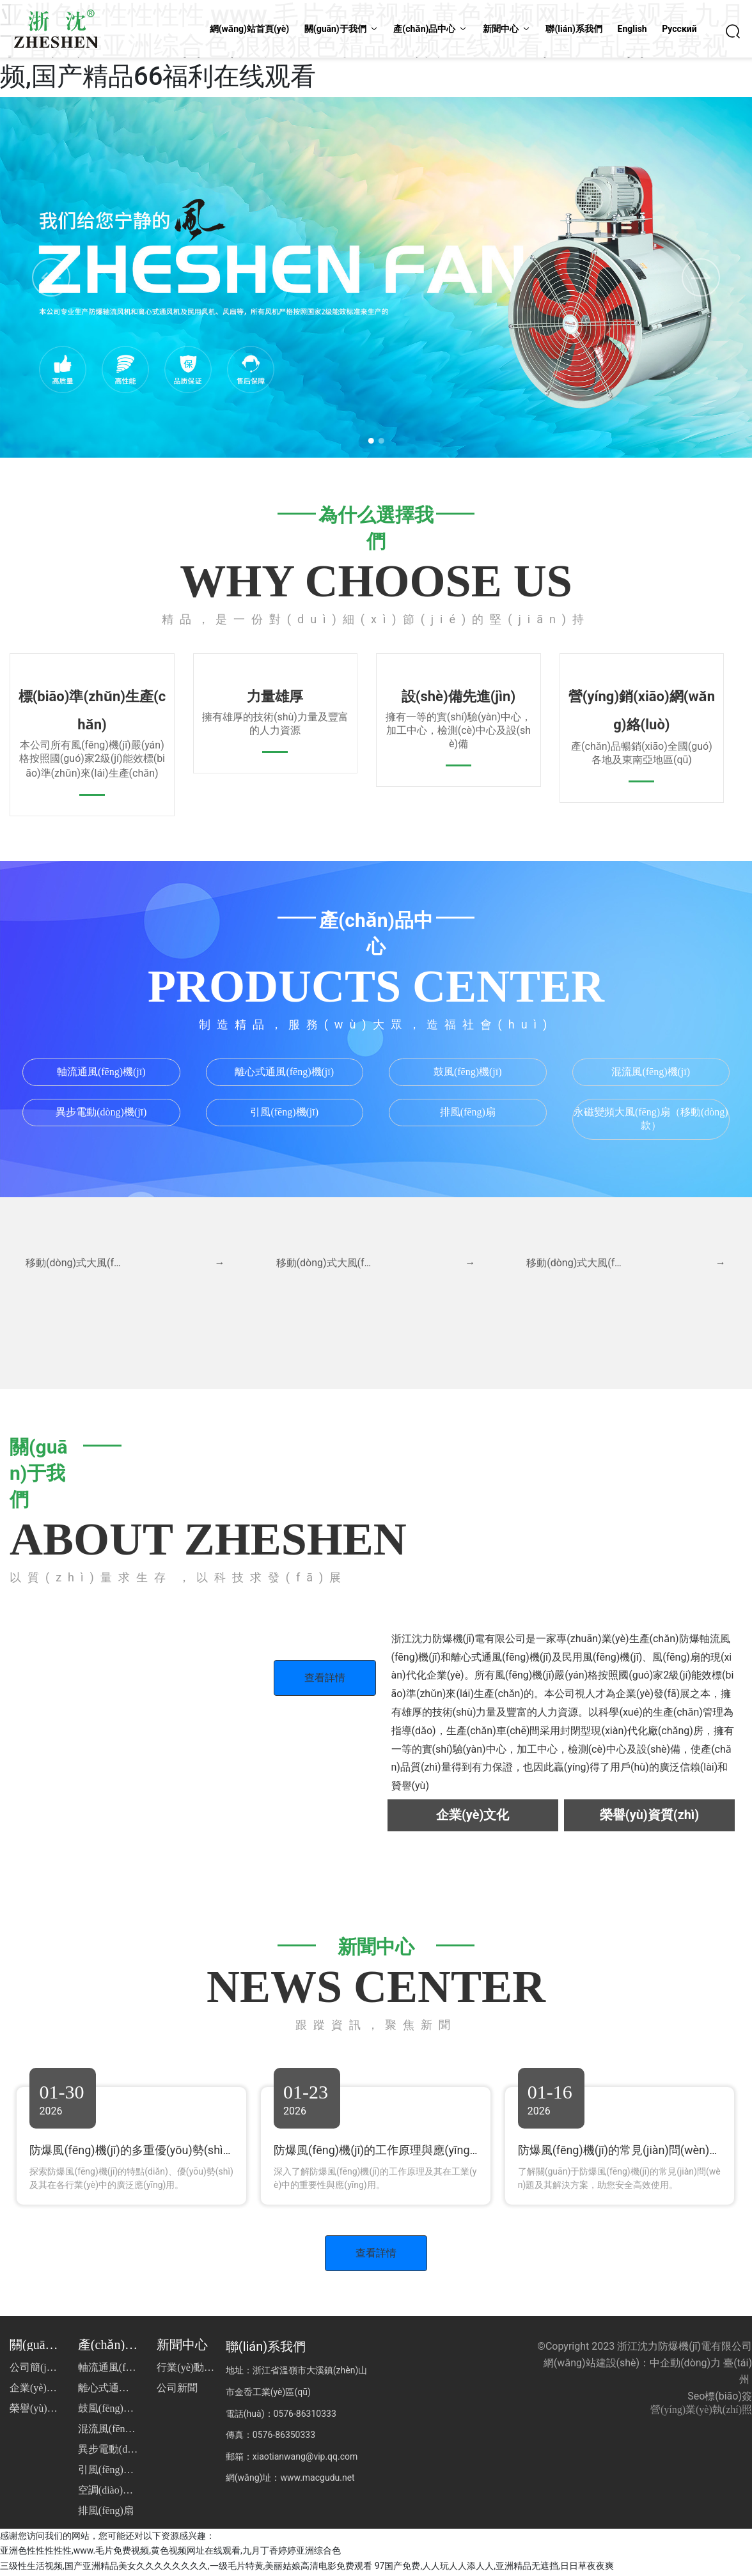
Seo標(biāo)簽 (719, 2399)
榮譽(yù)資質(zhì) (648, 1815)
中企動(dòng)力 (685, 2365)
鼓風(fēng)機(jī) (468, 1071)
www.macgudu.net (317, 2480)
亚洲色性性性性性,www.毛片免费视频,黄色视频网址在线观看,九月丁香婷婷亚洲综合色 (170, 2553)
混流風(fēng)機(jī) (650, 1071)
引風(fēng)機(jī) (284, 1111)
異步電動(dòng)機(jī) (101, 1111)
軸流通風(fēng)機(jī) (101, 1071)
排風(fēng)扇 (468, 1111)
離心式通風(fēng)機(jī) (284, 1071)
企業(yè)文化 (472, 1815)
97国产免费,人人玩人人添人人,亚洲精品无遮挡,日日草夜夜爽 (494, 2568)
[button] (367, 439)
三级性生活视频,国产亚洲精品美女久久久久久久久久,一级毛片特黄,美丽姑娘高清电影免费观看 (186, 2568)
